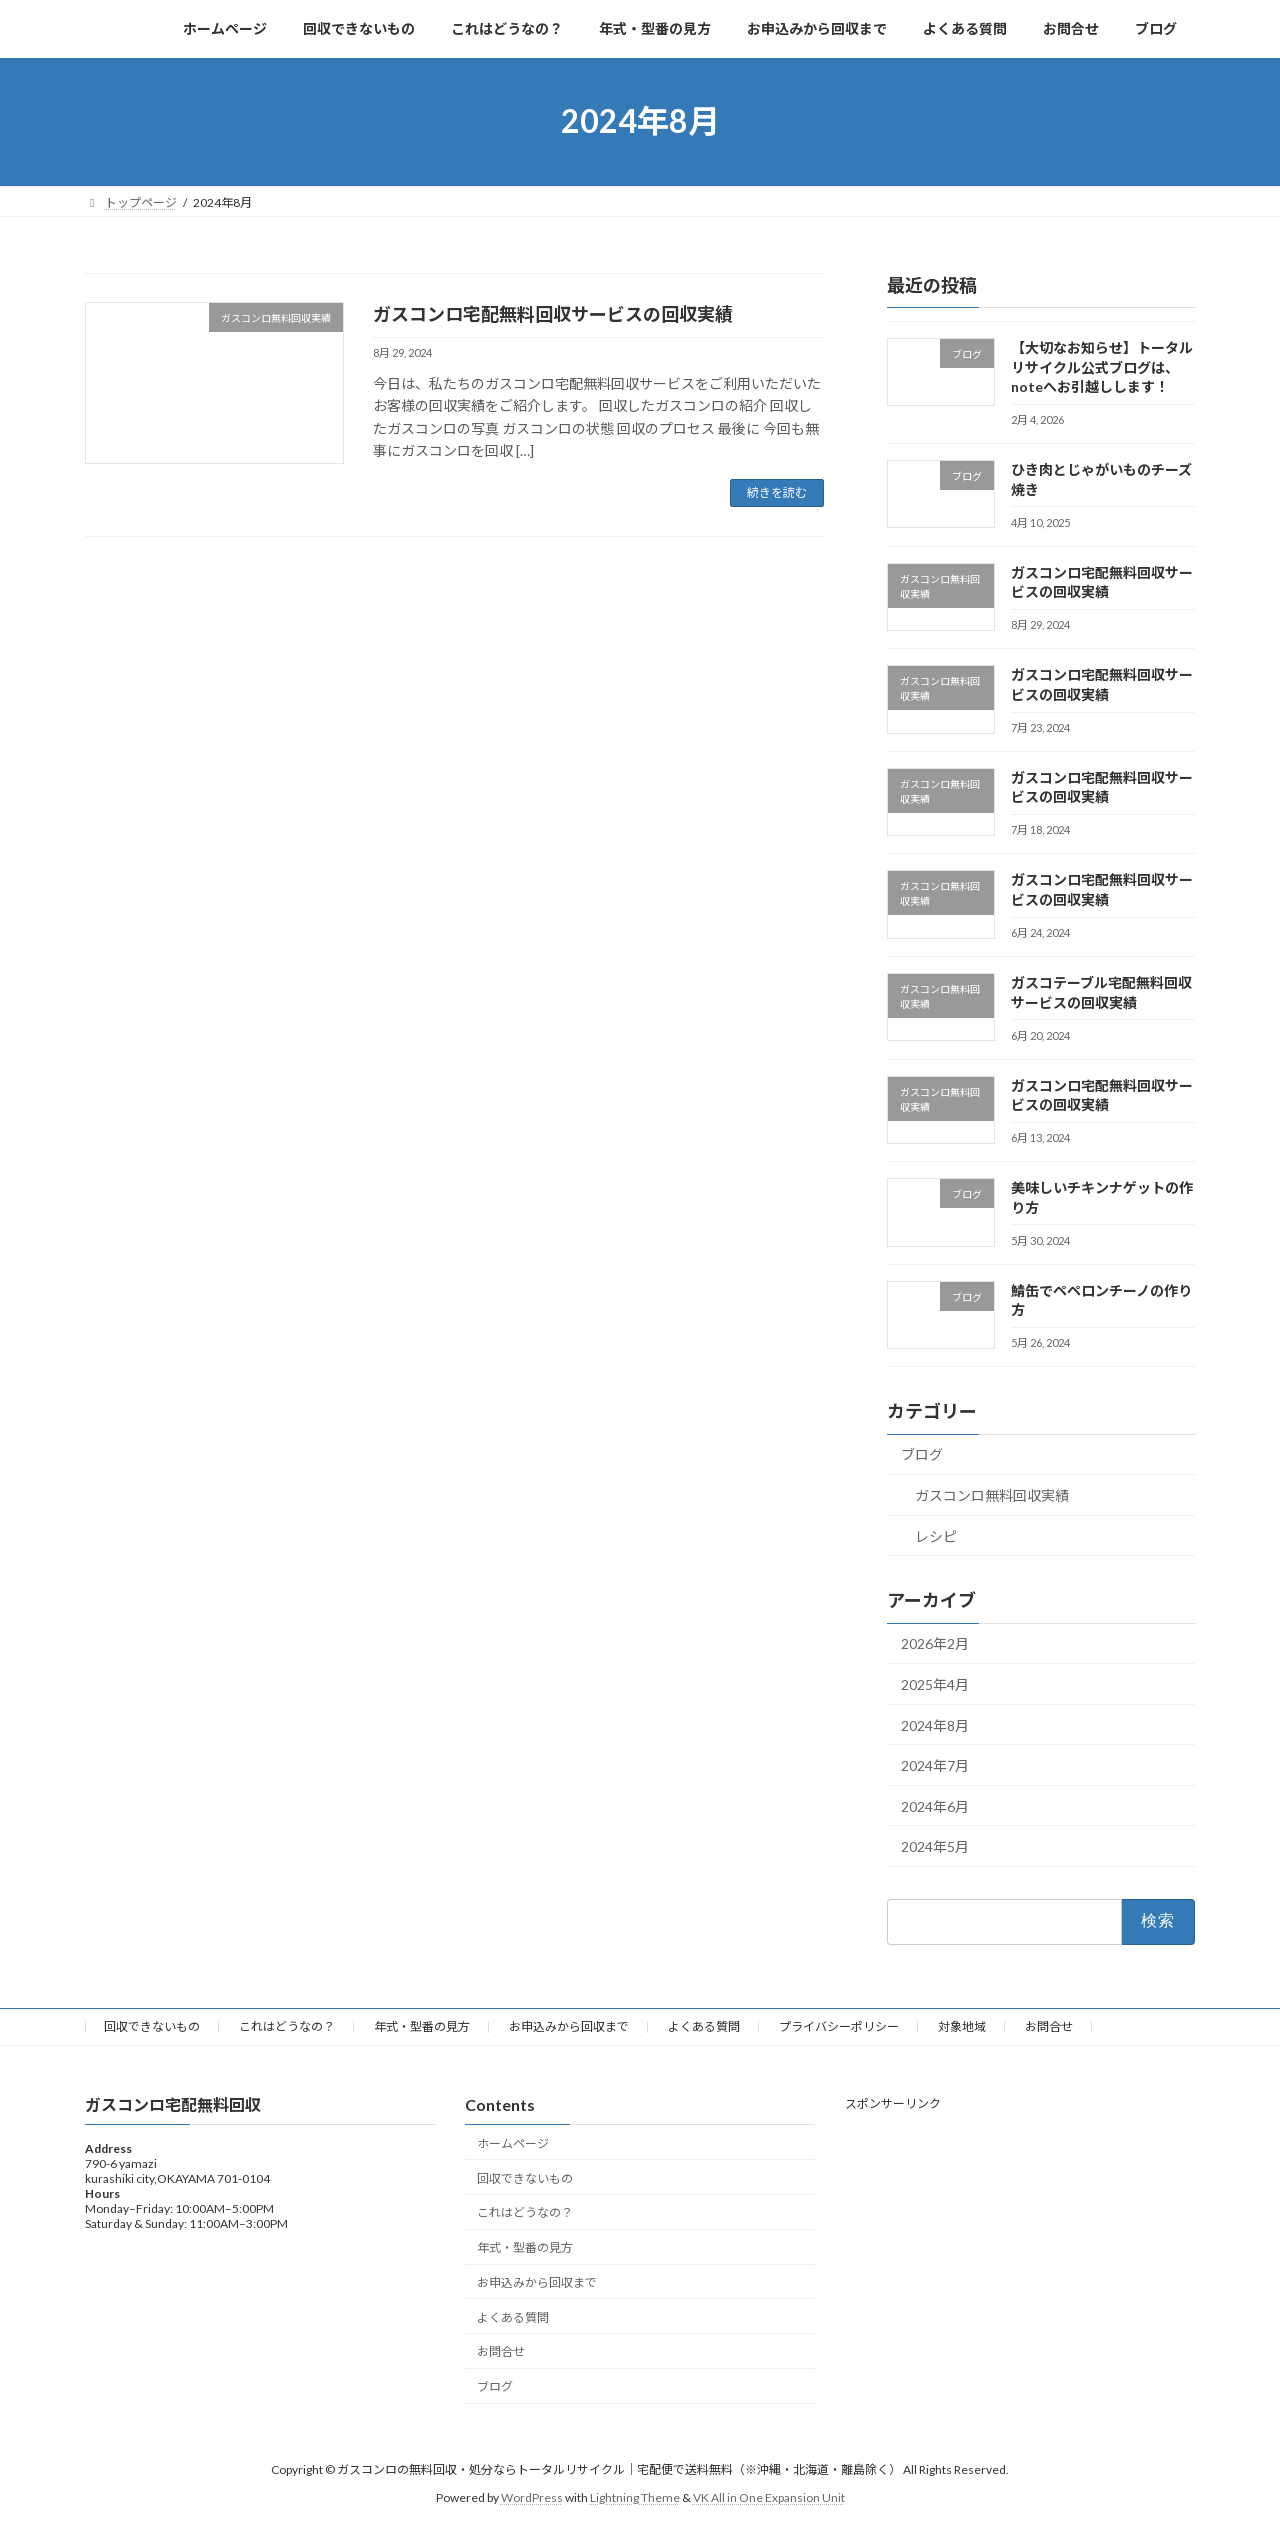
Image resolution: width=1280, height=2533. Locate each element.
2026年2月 (935, 1643)
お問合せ (1049, 2026)
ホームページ (513, 2143)
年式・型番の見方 (422, 2026)
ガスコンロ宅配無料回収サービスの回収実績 (553, 314)
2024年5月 (935, 1846)
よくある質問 (704, 2026)
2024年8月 (935, 1724)
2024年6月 (935, 1805)
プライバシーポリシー (839, 2026)
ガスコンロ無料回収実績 (992, 1495)
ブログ (922, 1454)
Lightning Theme (635, 2497)
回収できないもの (152, 2026)
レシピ (936, 1535)
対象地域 (962, 2026)
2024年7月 (935, 1765)
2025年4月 (935, 1684)
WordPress (532, 2497)
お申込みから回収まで (569, 2026)
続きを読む (777, 492)
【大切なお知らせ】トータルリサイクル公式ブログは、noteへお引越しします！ (1102, 367)
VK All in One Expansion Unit (769, 2497)
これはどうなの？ (287, 2026)
